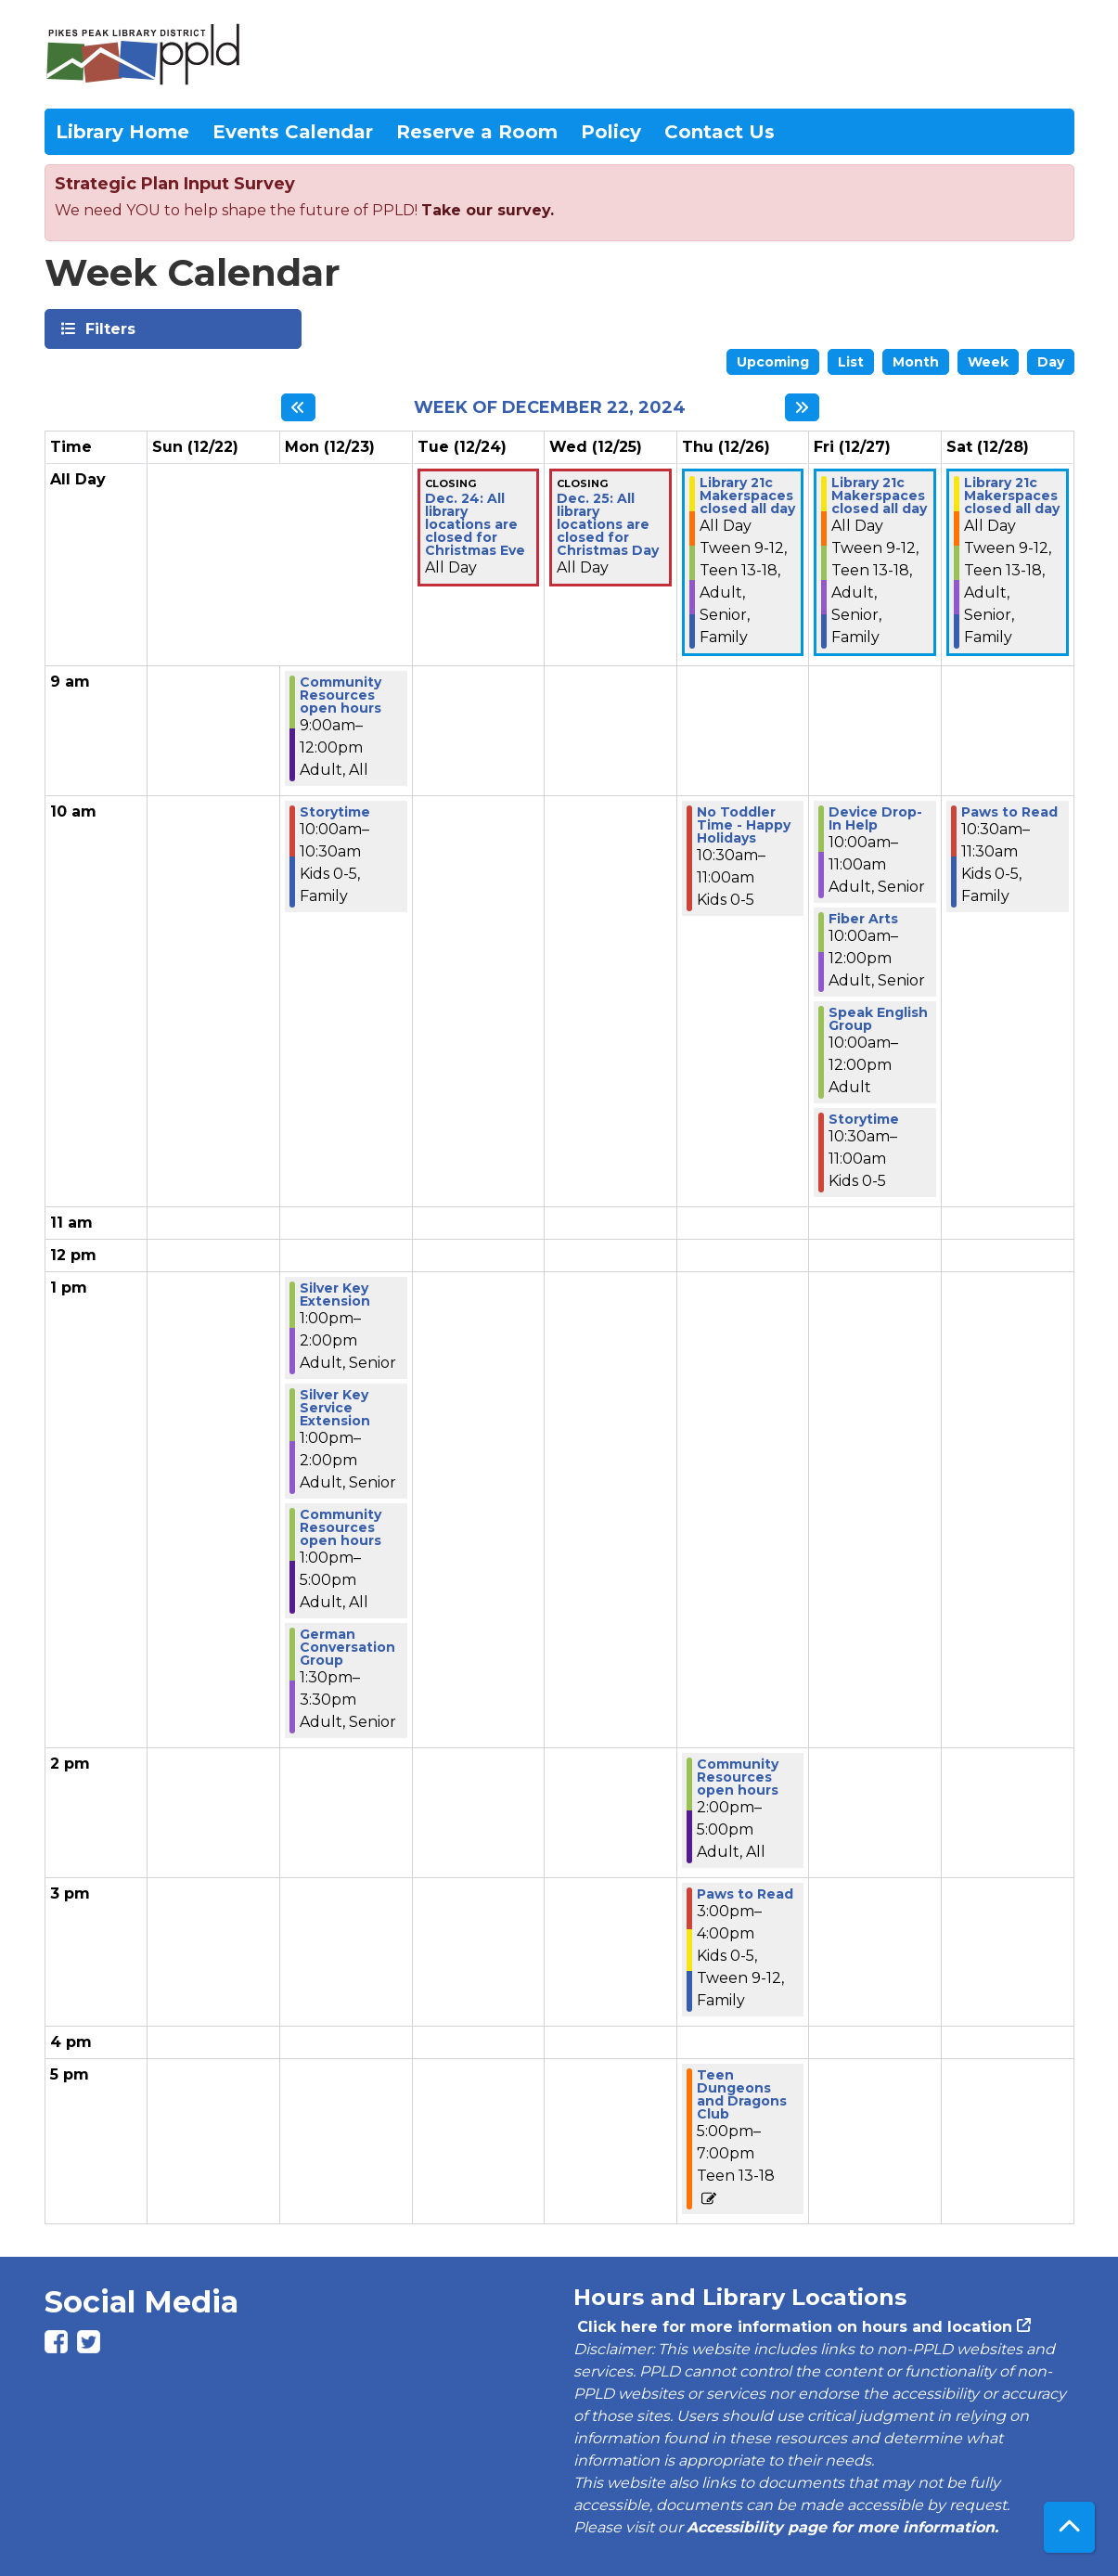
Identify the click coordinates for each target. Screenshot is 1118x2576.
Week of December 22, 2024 (550, 408)
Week (988, 362)
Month (916, 362)
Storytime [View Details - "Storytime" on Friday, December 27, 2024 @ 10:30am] (864, 1119)
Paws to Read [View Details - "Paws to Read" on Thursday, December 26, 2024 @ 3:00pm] (745, 1893)
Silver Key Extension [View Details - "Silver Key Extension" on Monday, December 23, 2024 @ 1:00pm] (335, 1294)
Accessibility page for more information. (842, 2527)
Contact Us (719, 132)
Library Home (122, 132)
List (851, 362)
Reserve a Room (477, 132)
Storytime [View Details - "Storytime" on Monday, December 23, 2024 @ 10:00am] (335, 811)
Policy (611, 132)
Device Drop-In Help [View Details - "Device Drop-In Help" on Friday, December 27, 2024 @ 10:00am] (875, 818)
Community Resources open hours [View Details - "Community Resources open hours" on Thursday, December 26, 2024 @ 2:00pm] (737, 1777)
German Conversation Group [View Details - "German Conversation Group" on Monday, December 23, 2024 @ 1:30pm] (347, 1647)
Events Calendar (292, 132)
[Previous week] (298, 407)
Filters (108, 328)
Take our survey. (487, 210)
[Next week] (802, 407)
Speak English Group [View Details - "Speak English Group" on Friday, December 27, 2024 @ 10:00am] (878, 1019)
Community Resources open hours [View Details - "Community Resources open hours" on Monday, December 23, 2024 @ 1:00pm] (340, 1527)
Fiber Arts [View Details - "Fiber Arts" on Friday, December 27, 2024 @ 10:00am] (863, 918)
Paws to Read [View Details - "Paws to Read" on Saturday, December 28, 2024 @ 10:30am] (1009, 811)
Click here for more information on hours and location (792, 2327)
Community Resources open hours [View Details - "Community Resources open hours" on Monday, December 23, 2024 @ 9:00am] (340, 695)
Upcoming (773, 362)
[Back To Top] (1069, 2527)
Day (1050, 362)
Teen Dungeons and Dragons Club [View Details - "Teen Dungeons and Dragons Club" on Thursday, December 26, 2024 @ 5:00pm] (742, 2094)
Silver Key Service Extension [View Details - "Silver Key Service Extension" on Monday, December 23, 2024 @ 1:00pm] (335, 1407)
